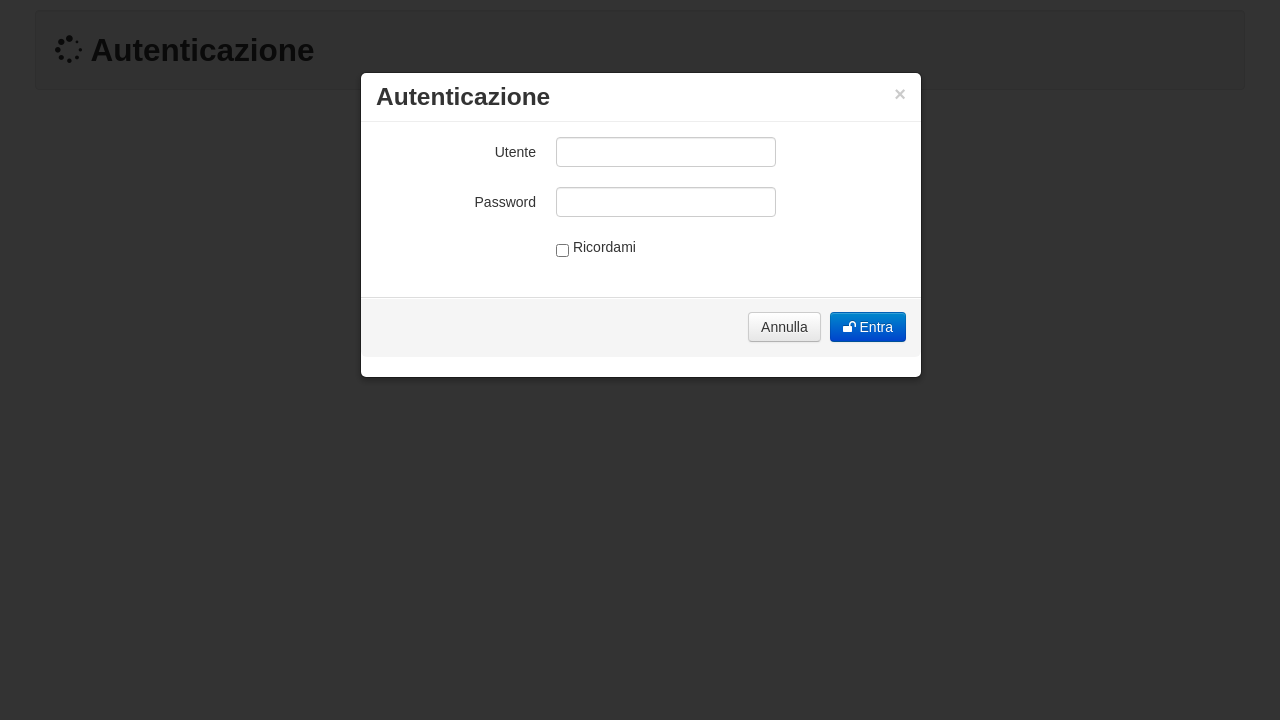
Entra (868, 327)
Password (505, 202)
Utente (515, 152)
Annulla (784, 327)
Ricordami (596, 248)
